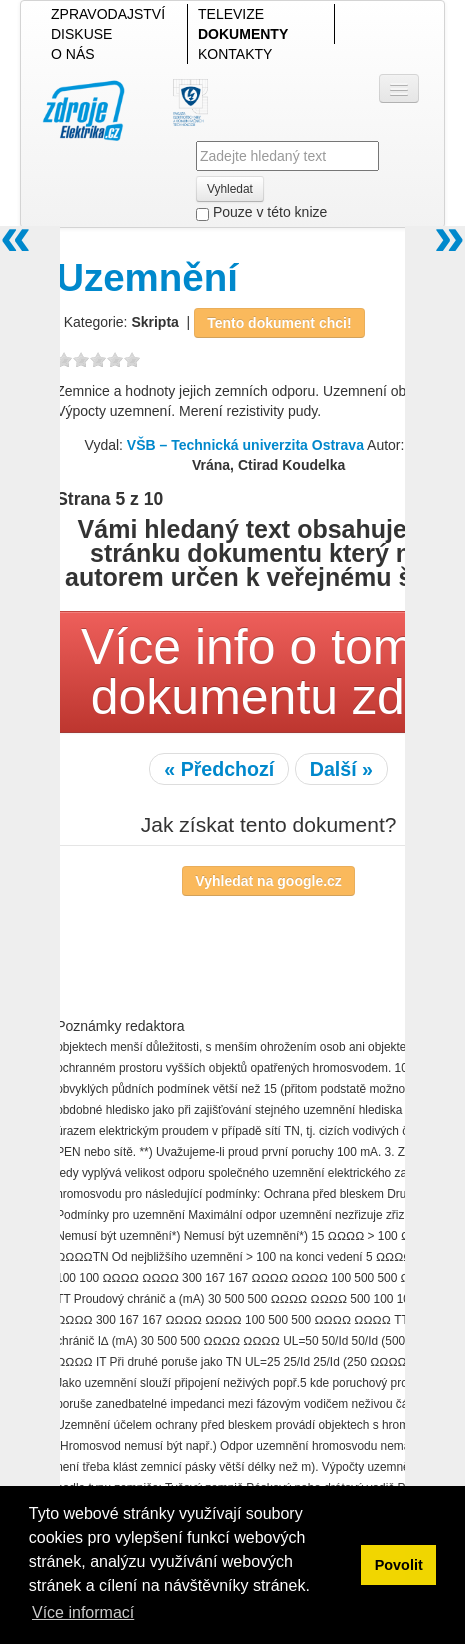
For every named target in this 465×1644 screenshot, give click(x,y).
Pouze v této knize (261, 212)
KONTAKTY (235, 54)
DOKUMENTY (243, 34)
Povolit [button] (399, 1565)
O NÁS (73, 54)
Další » (341, 769)
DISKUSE (81, 34)
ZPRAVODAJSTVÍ (108, 14)
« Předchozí (219, 769)
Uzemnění (147, 277)
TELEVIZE (231, 14)
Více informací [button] (83, 1612)
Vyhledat (230, 189)
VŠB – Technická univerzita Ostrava (245, 445)
